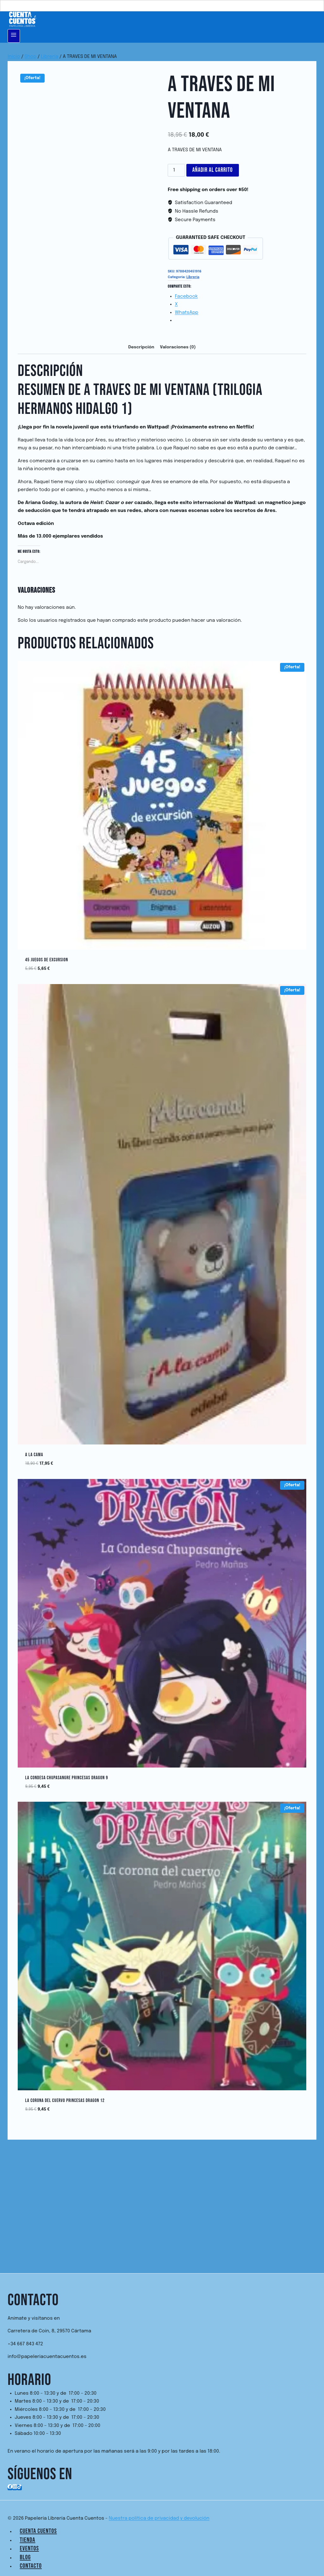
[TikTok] (19, 2487)
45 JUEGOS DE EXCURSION (46, 960)
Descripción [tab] (141, 347)
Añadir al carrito (212, 170)
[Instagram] (14, 2487)
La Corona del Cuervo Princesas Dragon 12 (65, 2101)
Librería (192, 277)
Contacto (31, 2566)
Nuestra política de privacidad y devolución (159, 2518)
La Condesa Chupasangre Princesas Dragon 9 (66, 1778)
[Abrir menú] (14, 36)
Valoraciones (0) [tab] (178, 347)
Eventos (29, 2548)
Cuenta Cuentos (38, 2531)
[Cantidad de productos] (176, 170)
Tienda (27, 2540)
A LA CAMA (34, 1455)
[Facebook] (10, 2487)
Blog (25, 2557)
